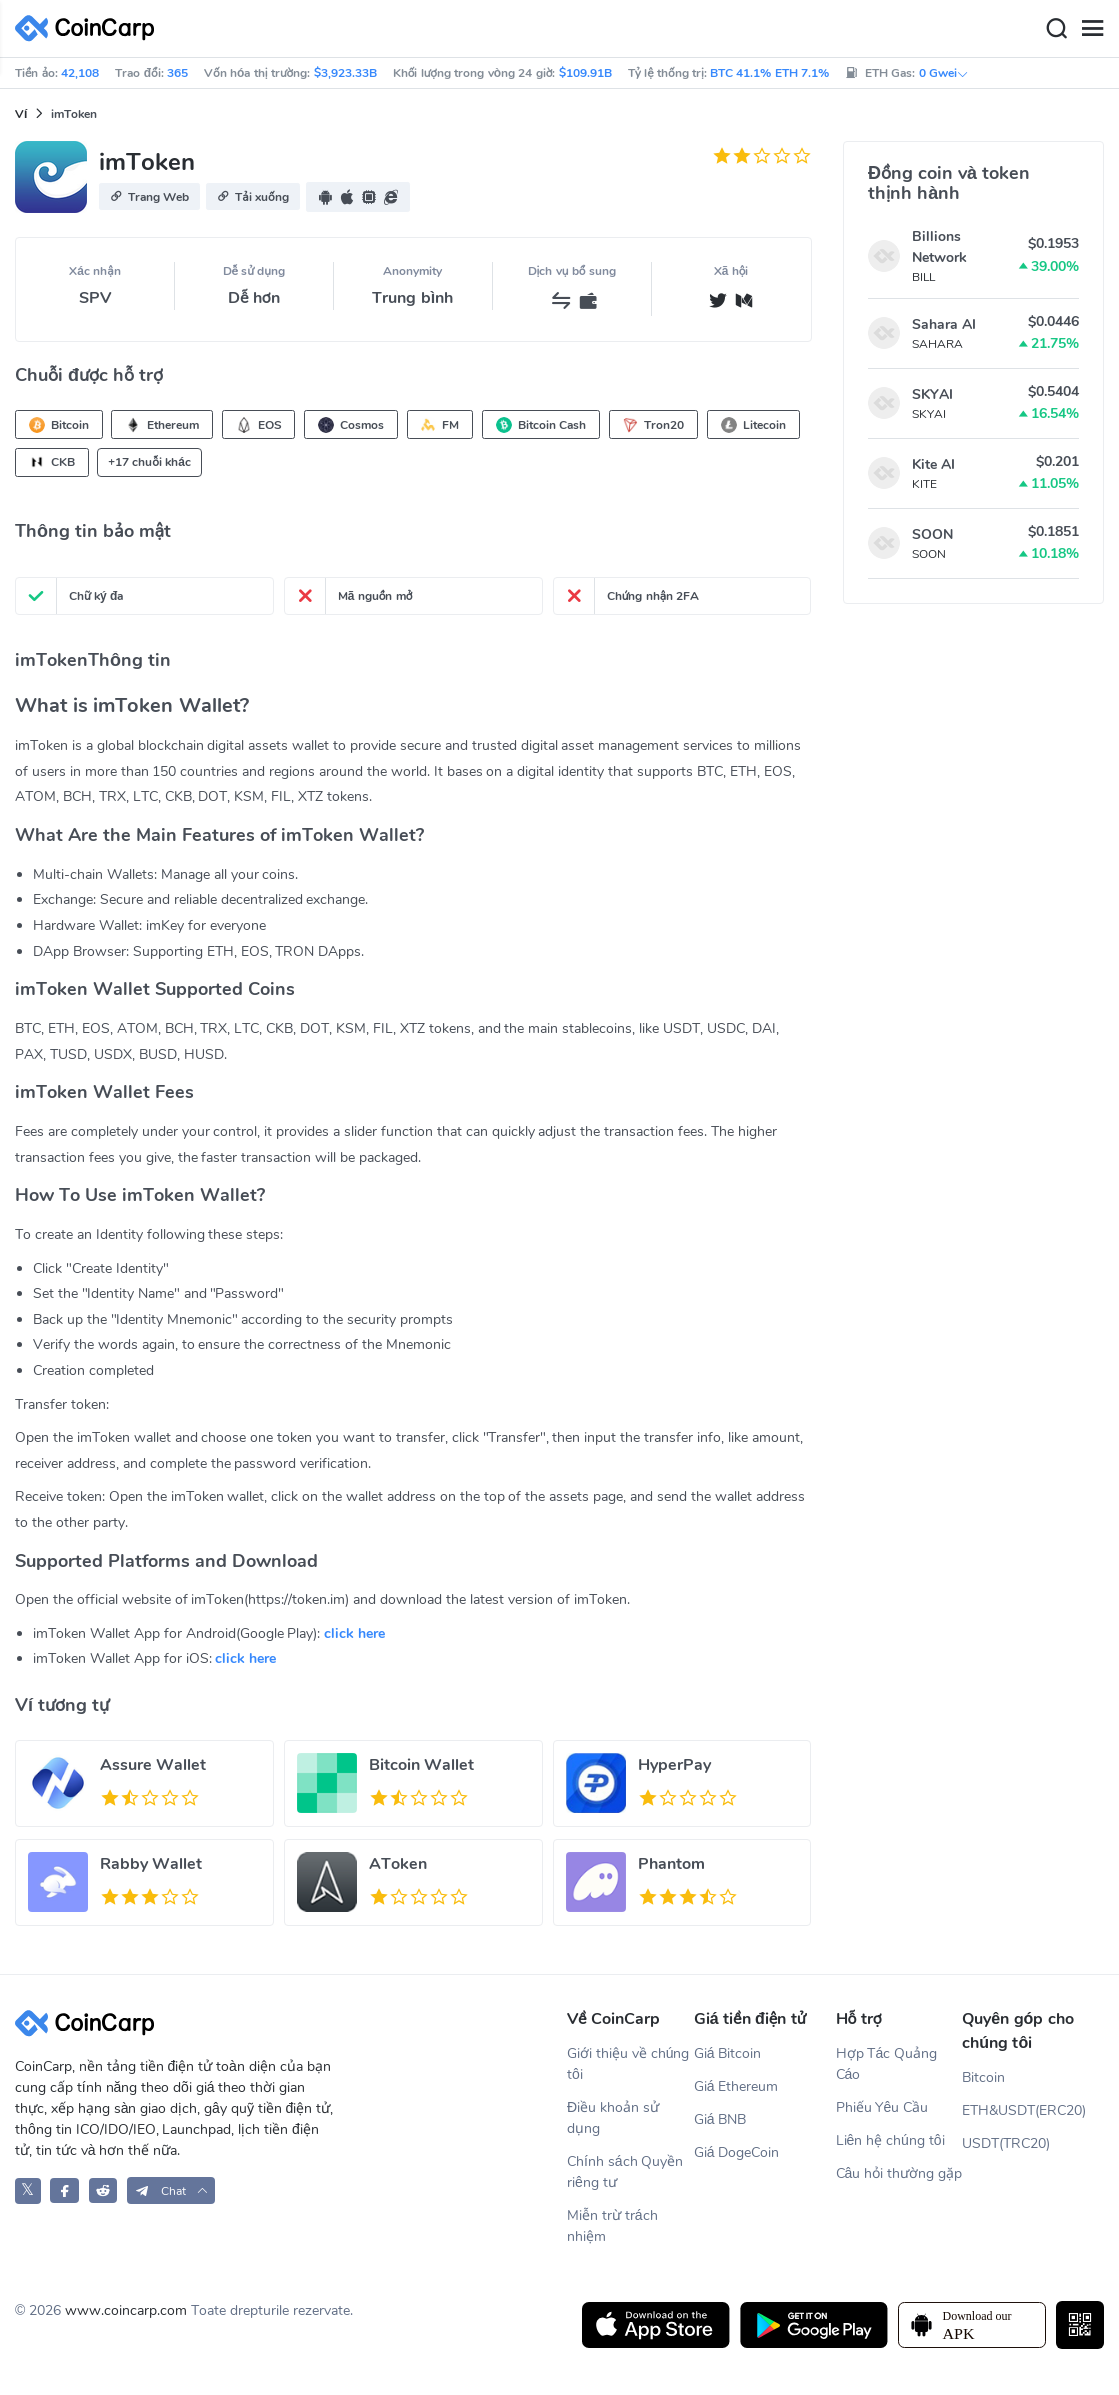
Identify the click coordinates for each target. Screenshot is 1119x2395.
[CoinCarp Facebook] (64, 2190)
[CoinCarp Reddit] (103, 2190)
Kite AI (933, 464)
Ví (21, 114)
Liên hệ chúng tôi (890, 2140)
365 (177, 73)
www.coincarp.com (126, 2310)
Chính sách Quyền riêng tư (625, 2172)
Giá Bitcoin (728, 2053)
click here (354, 1633)
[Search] (1056, 29)
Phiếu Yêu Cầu (882, 2107)
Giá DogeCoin (737, 2152)
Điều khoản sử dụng (613, 2118)
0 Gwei (944, 73)
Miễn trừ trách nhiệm (612, 2226)
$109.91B (585, 73)
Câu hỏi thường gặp (899, 2173)
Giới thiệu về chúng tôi (628, 2064)
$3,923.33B (345, 73)
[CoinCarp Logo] (90, 28)
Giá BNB (720, 2119)
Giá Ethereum (736, 2086)
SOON (932, 534)
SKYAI (932, 394)
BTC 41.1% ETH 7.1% (769, 73)
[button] (149, 196)
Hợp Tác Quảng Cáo (887, 2064)
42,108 (80, 73)
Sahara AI (944, 324)
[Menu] (1092, 29)
